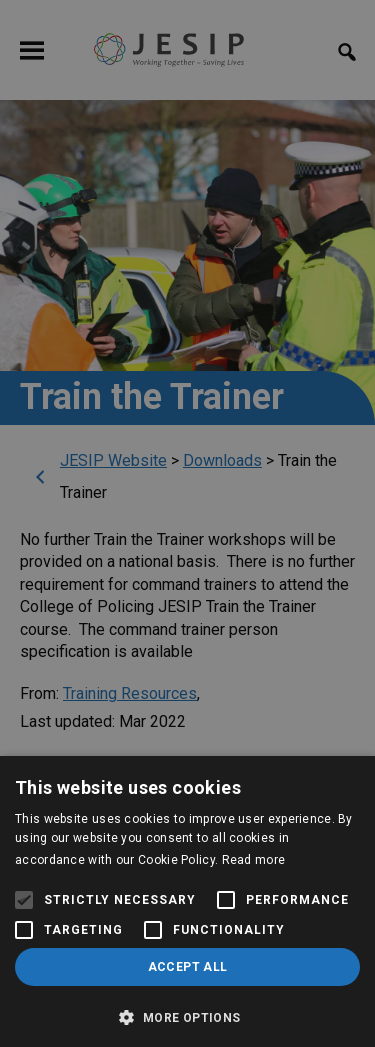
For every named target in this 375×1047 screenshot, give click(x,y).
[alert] (187, 523)
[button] (187, 1015)
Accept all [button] (188, 967)
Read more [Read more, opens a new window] (254, 860)
